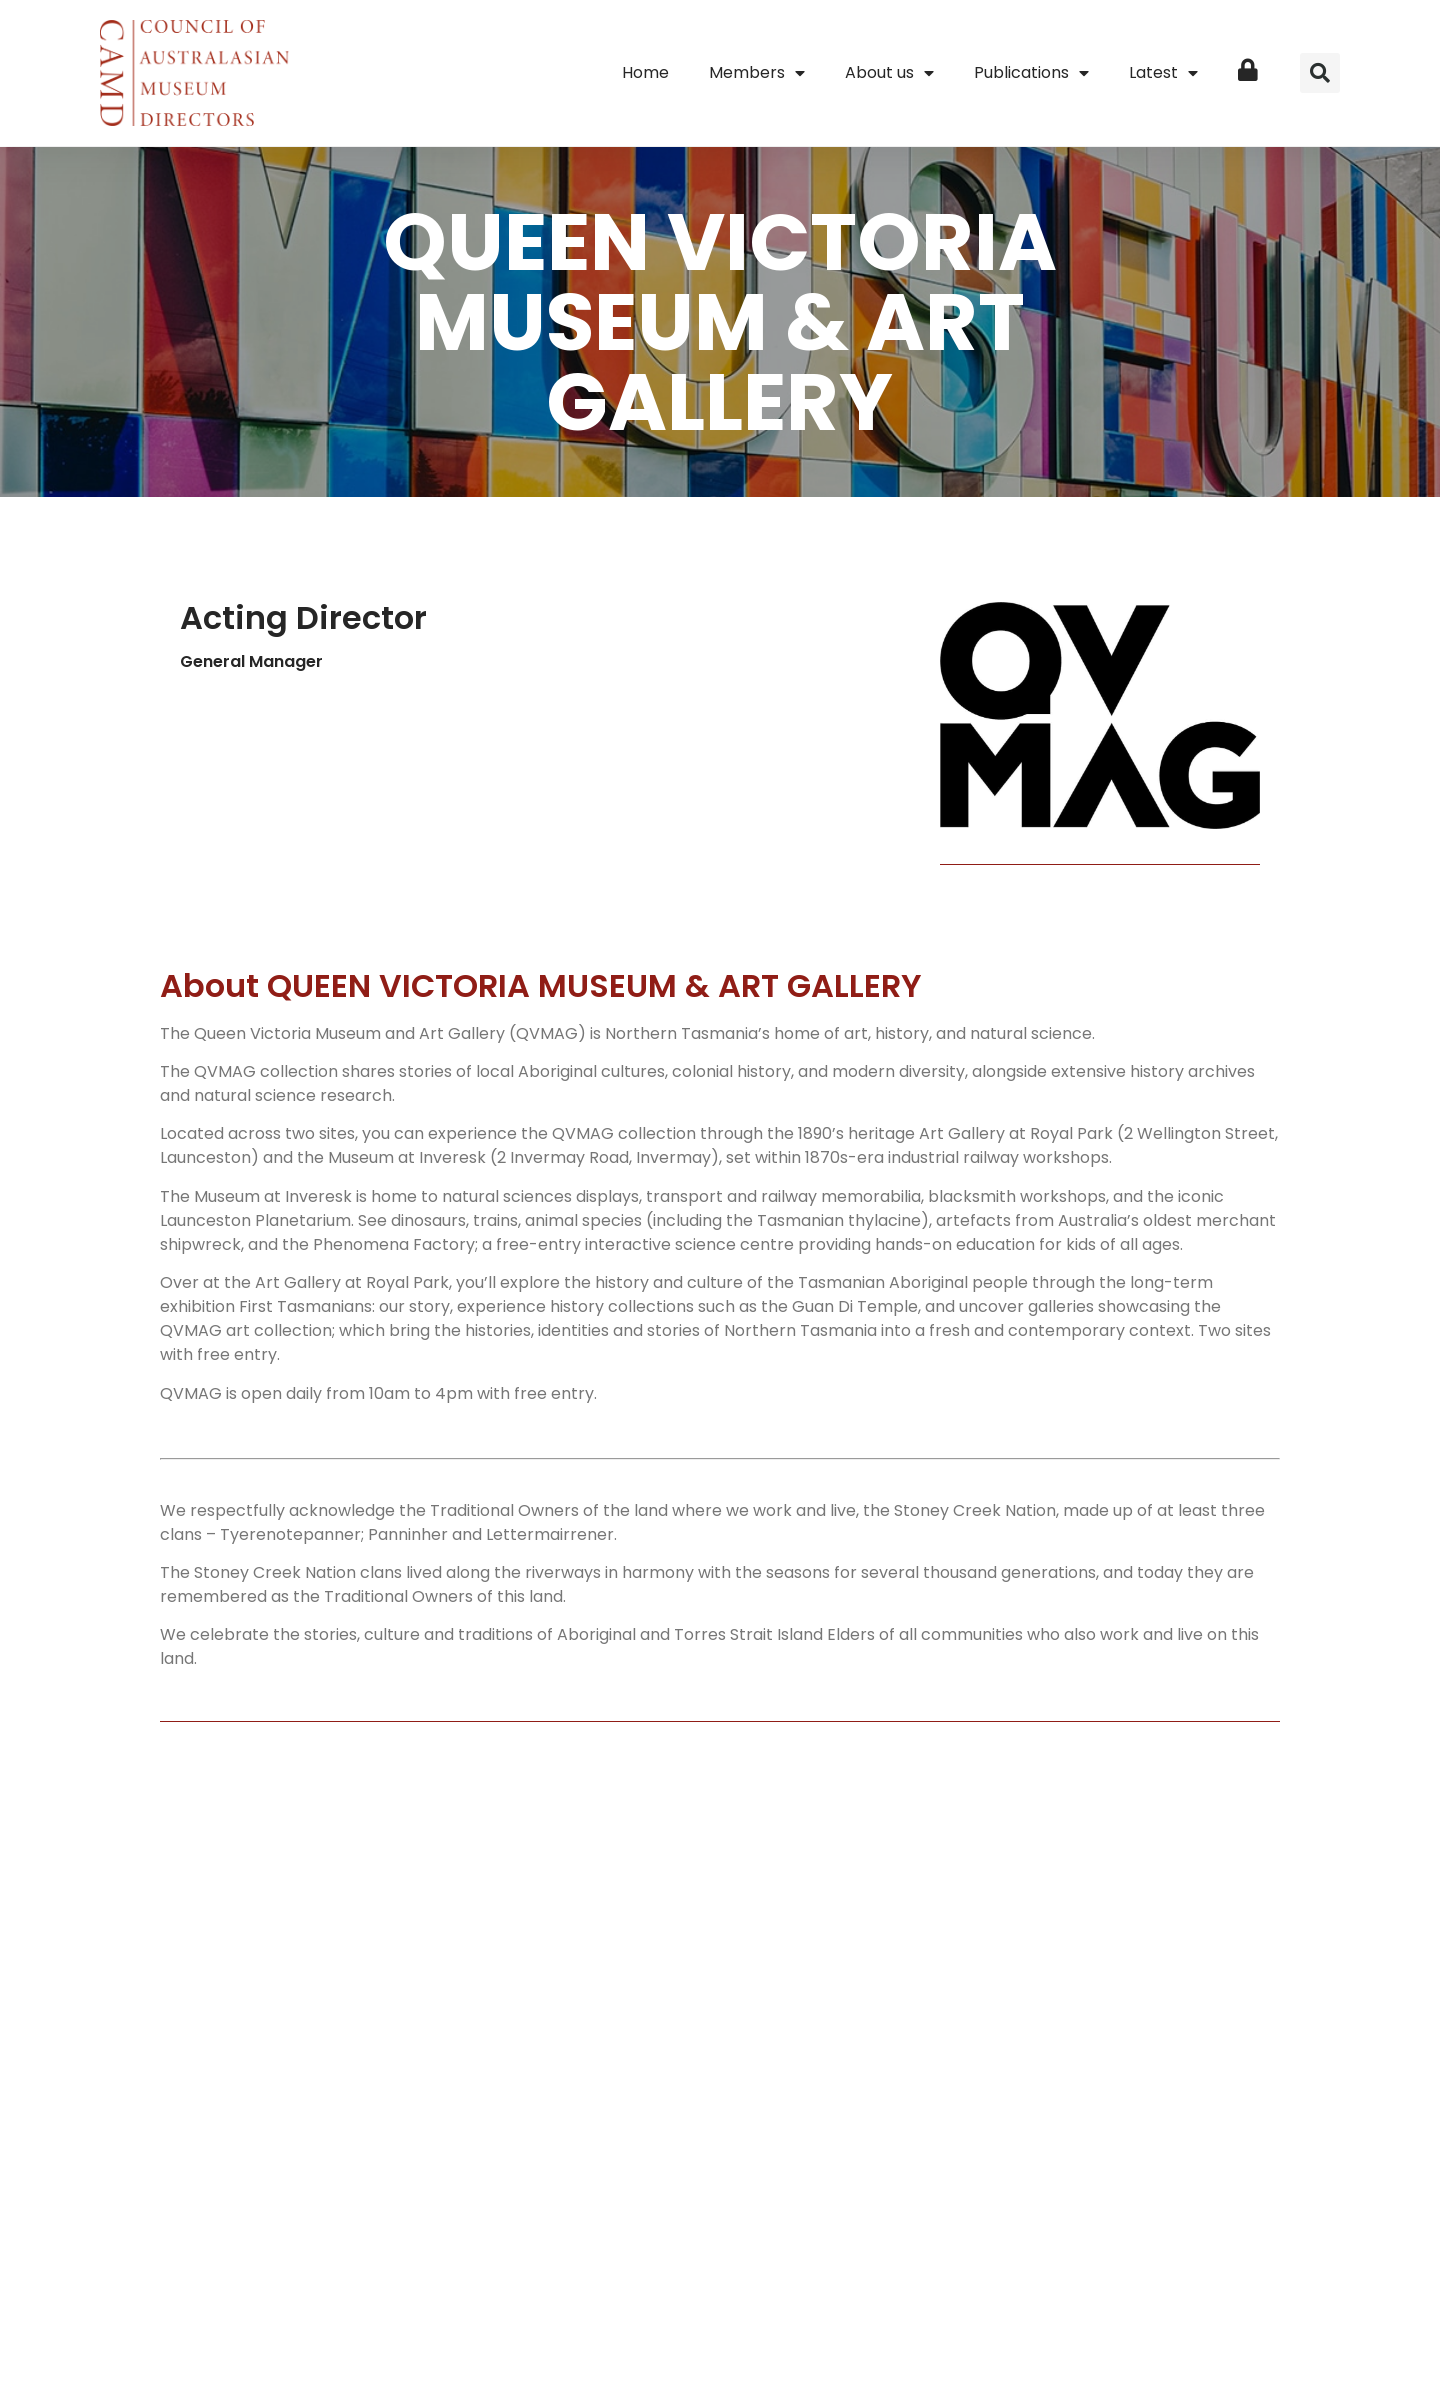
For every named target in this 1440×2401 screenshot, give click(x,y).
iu (885, 2330)
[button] (1320, 73)
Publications (1031, 73)
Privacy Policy (792, 2285)
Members (757, 73)
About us (889, 73)
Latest (1163, 73)
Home (645, 72)
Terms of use (897, 2285)
